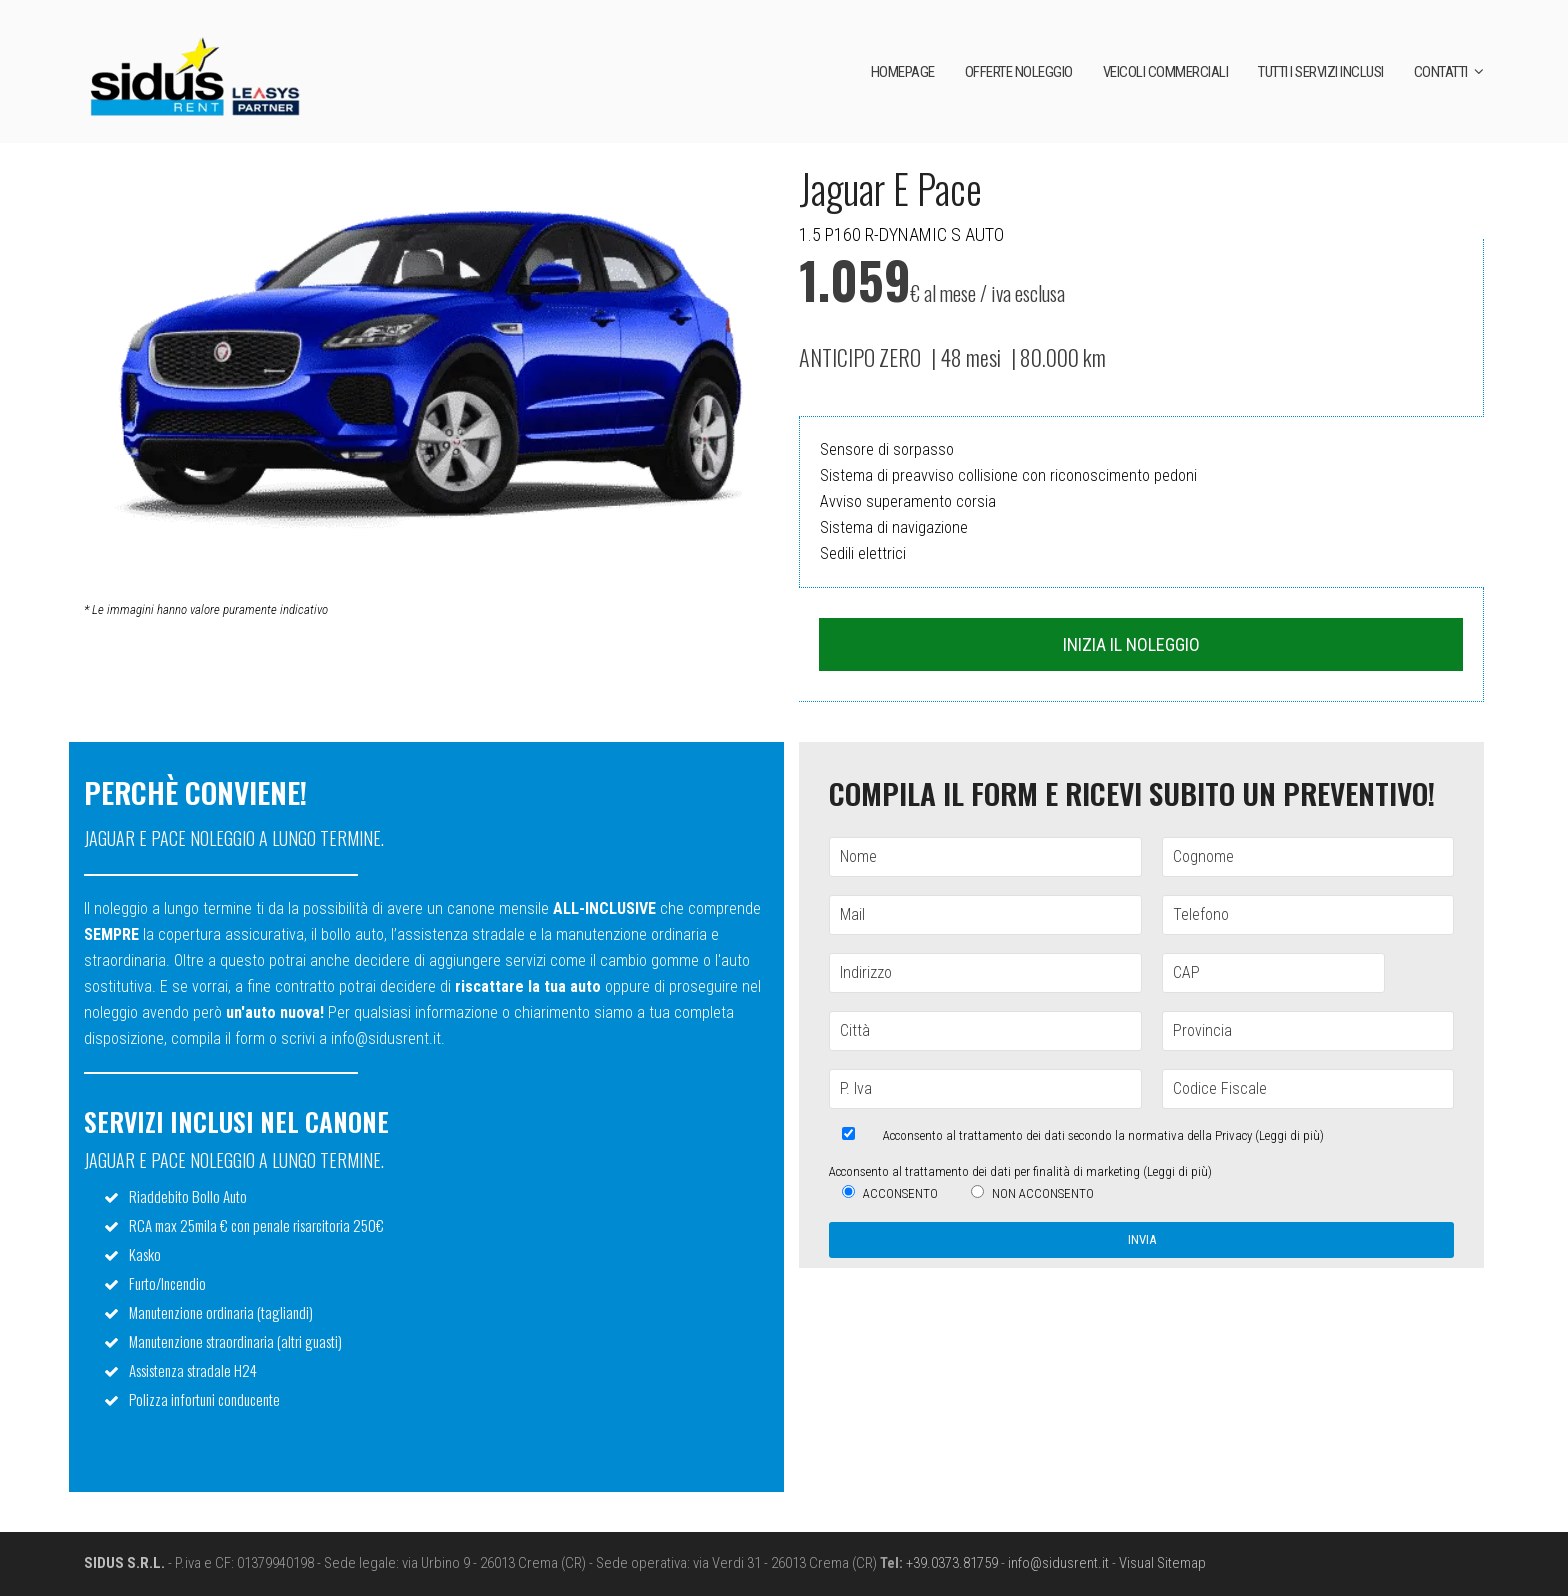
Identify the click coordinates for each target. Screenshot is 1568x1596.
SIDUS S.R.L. (124, 1563)
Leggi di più (1289, 1135)
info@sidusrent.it (1058, 1563)
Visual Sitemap (1162, 1563)
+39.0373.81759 (952, 1563)
